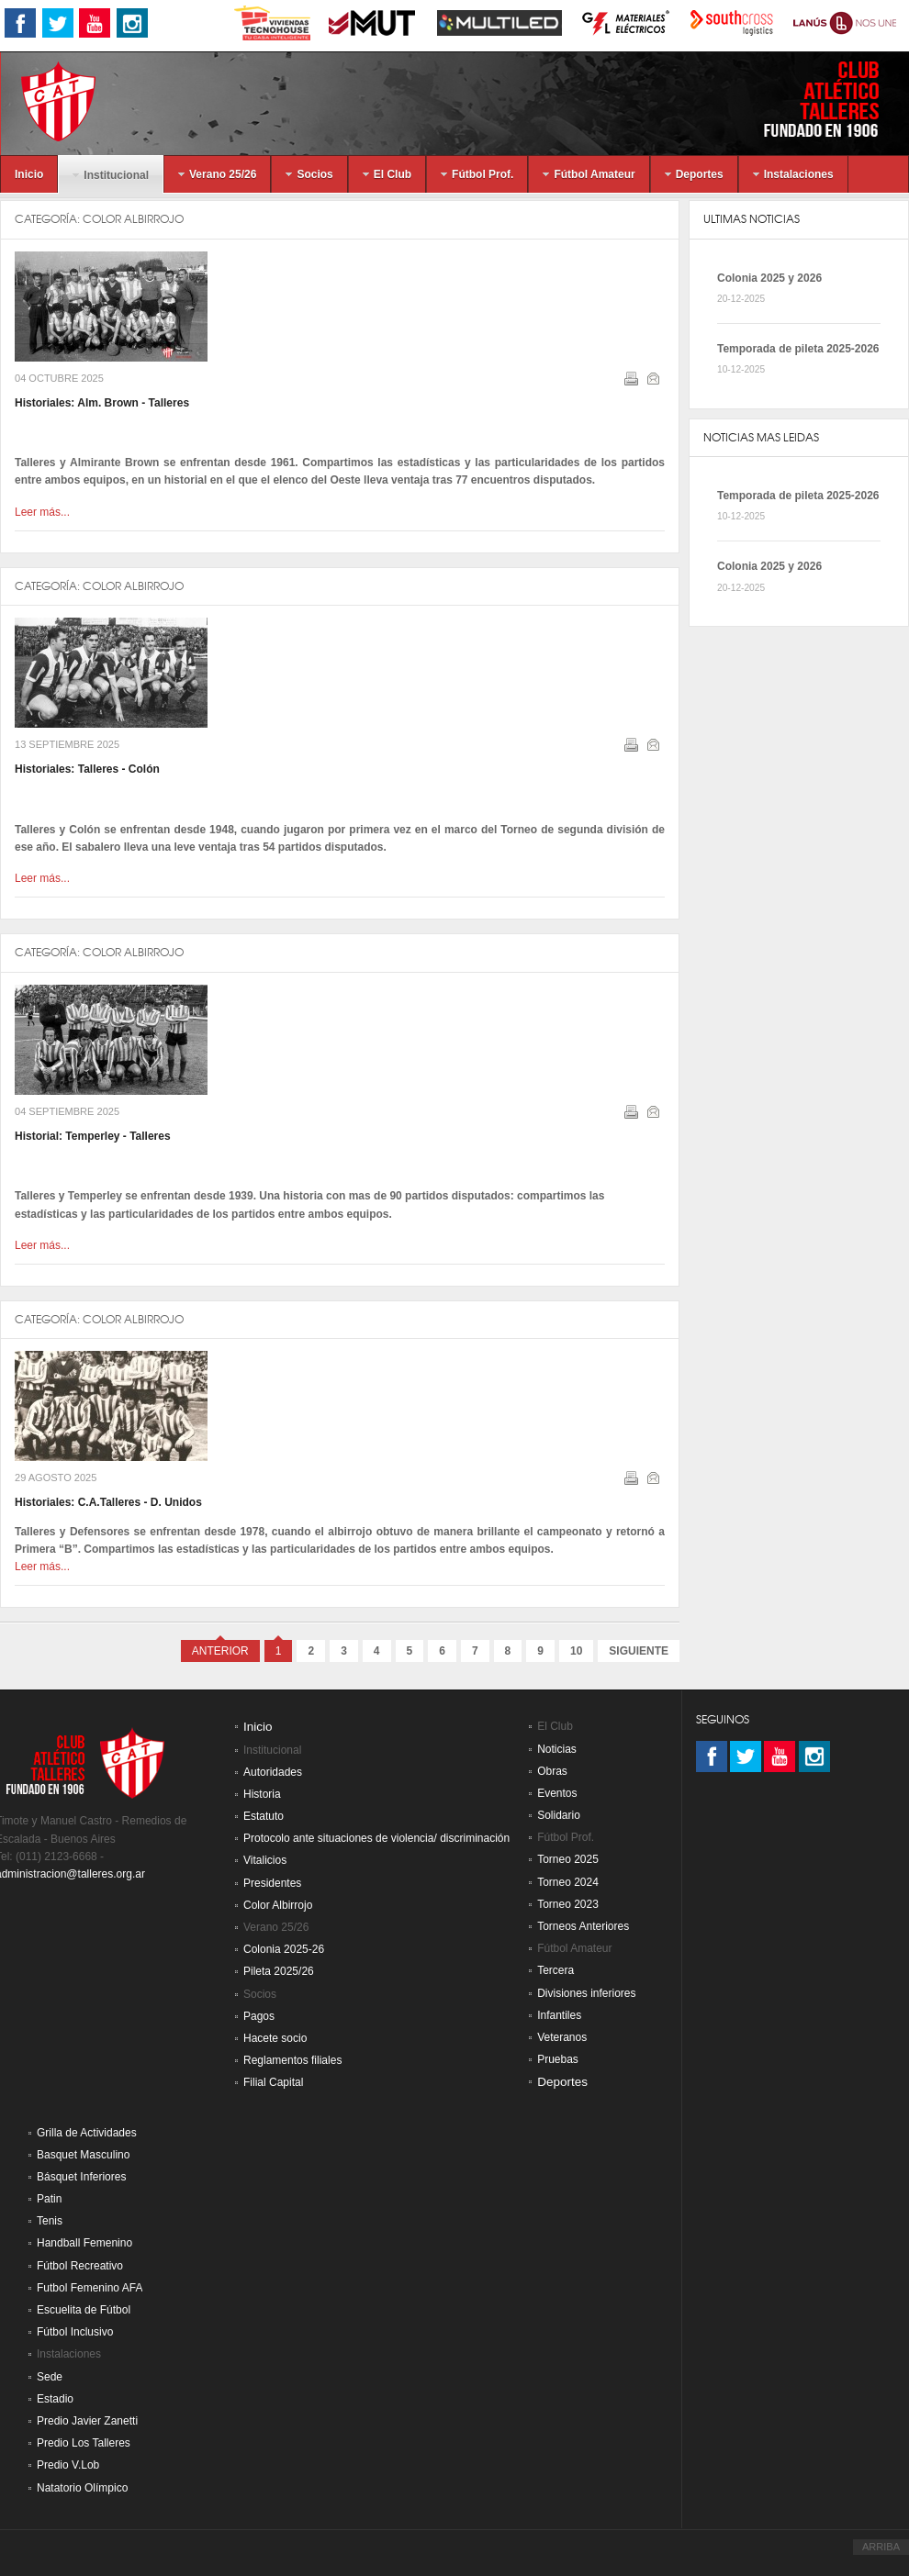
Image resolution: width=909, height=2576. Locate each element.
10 (576, 1651)
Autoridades (272, 1772)
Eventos (557, 1793)
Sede (49, 2376)
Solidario (558, 1815)
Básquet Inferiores (81, 2176)
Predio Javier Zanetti (87, 2420)
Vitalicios (264, 1860)
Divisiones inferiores (586, 1993)
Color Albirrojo (133, 219)
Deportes (562, 2082)
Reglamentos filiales (292, 2060)
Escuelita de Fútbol (83, 2309)
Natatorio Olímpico (82, 2487)
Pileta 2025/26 (278, 1971)
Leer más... (42, 512)
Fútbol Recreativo (80, 2265)
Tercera (555, 1970)
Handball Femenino (84, 2242)
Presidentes (272, 1883)
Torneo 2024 (568, 1882)
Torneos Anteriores (583, 1926)
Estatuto (263, 1816)
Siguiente (638, 1651)
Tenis (49, 2220)
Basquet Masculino (83, 2154)
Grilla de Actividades (87, 2132)
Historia (262, 1794)
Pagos (259, 2016)
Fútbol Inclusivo (75, 2331)
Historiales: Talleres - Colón (87, 769)
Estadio (55, 2398)
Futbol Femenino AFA (89, 2287)
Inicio (258, 1727)
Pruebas (557, 2059)
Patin (49, 2198)
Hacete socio (275, 2038)
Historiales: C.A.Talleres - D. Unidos (108, 1502)
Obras (552, 1771)
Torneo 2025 (568, 1859)
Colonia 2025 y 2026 (769, 278)
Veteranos (562, 2037)
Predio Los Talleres (83, 2443)
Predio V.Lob (68, 2465)
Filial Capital (273, 2082)
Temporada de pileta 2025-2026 (798, 348)
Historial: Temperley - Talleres (93, 1136)
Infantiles (559, 2015)
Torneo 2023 (568, 1904)
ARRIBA (881, 2546)
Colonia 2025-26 (283, 1949)
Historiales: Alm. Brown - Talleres (102, 402)
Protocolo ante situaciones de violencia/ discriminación (376, 1838)
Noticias (557, 1749)
